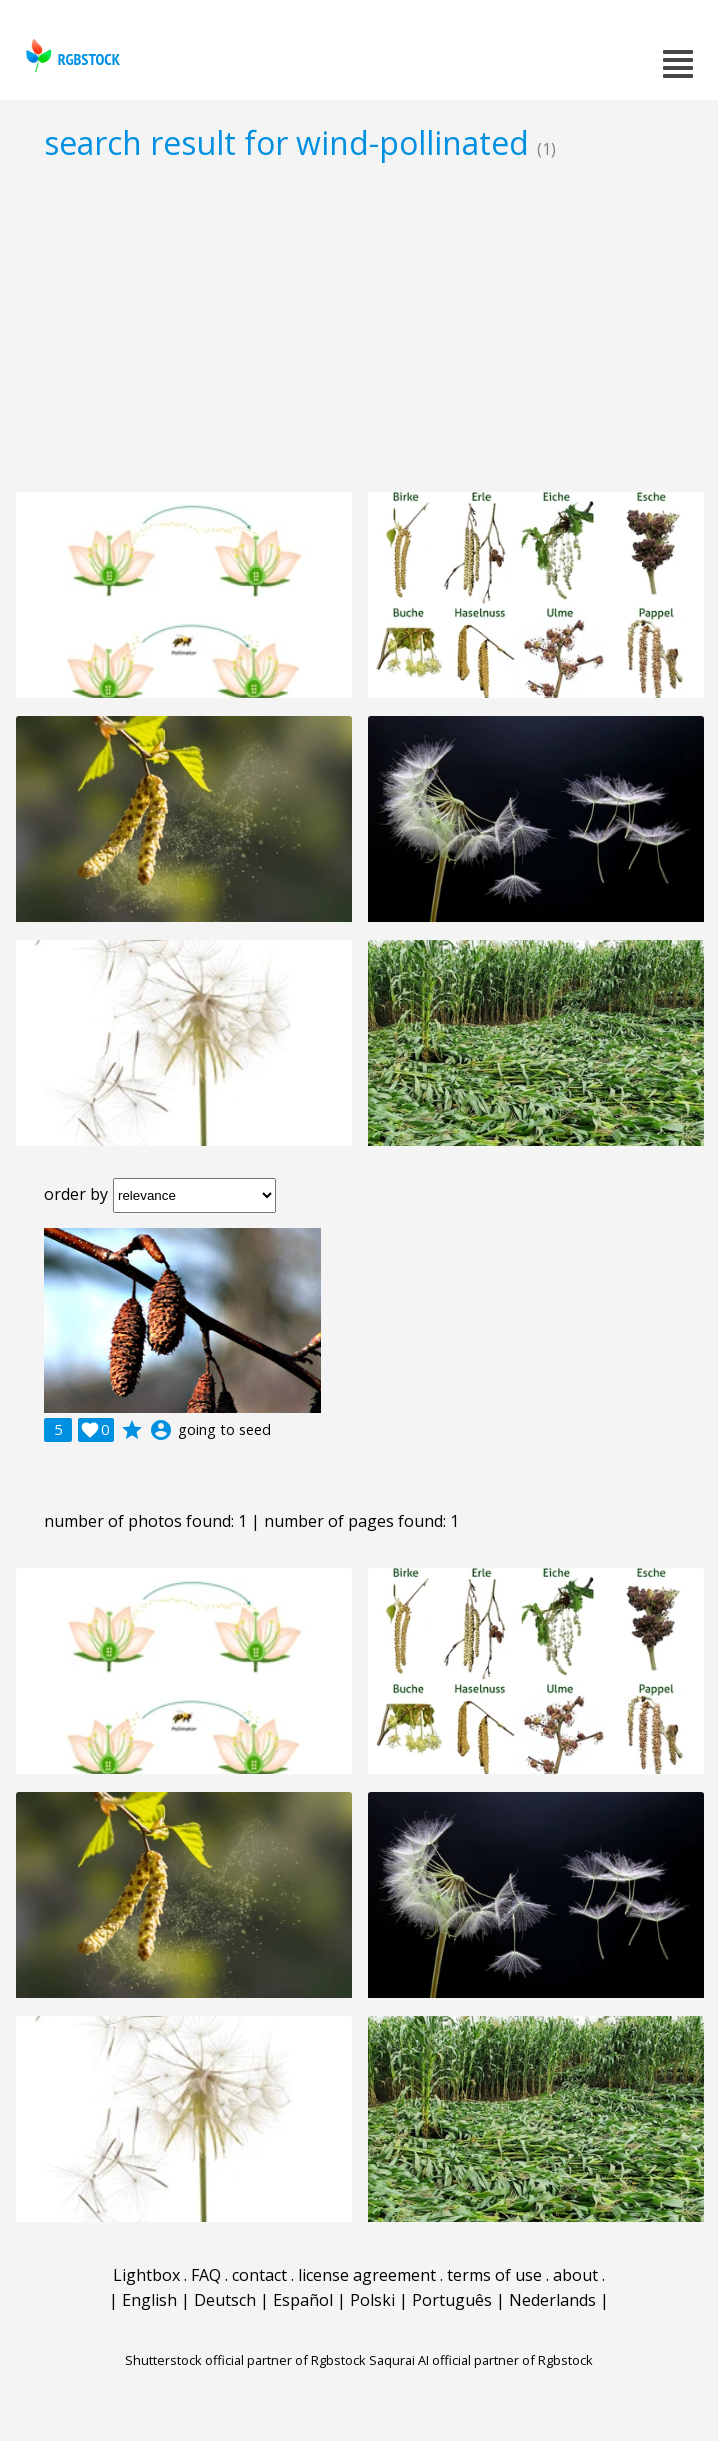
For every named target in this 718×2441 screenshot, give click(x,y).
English (149, 2300)
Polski (372, 2300)
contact (259, 2275)
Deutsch (225, 2300)
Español (303, 2300)
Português (452, 2300)
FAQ (206, 2275)
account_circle (161, 1430)
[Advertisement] (359, 326)
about (575, 2275)
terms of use (494, 2275)
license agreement (367, 2275)
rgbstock (70, 55)
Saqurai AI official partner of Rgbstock (481, 2360)
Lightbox (146, 2275)
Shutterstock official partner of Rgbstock (245, 2360)
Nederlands (552, 2300)
